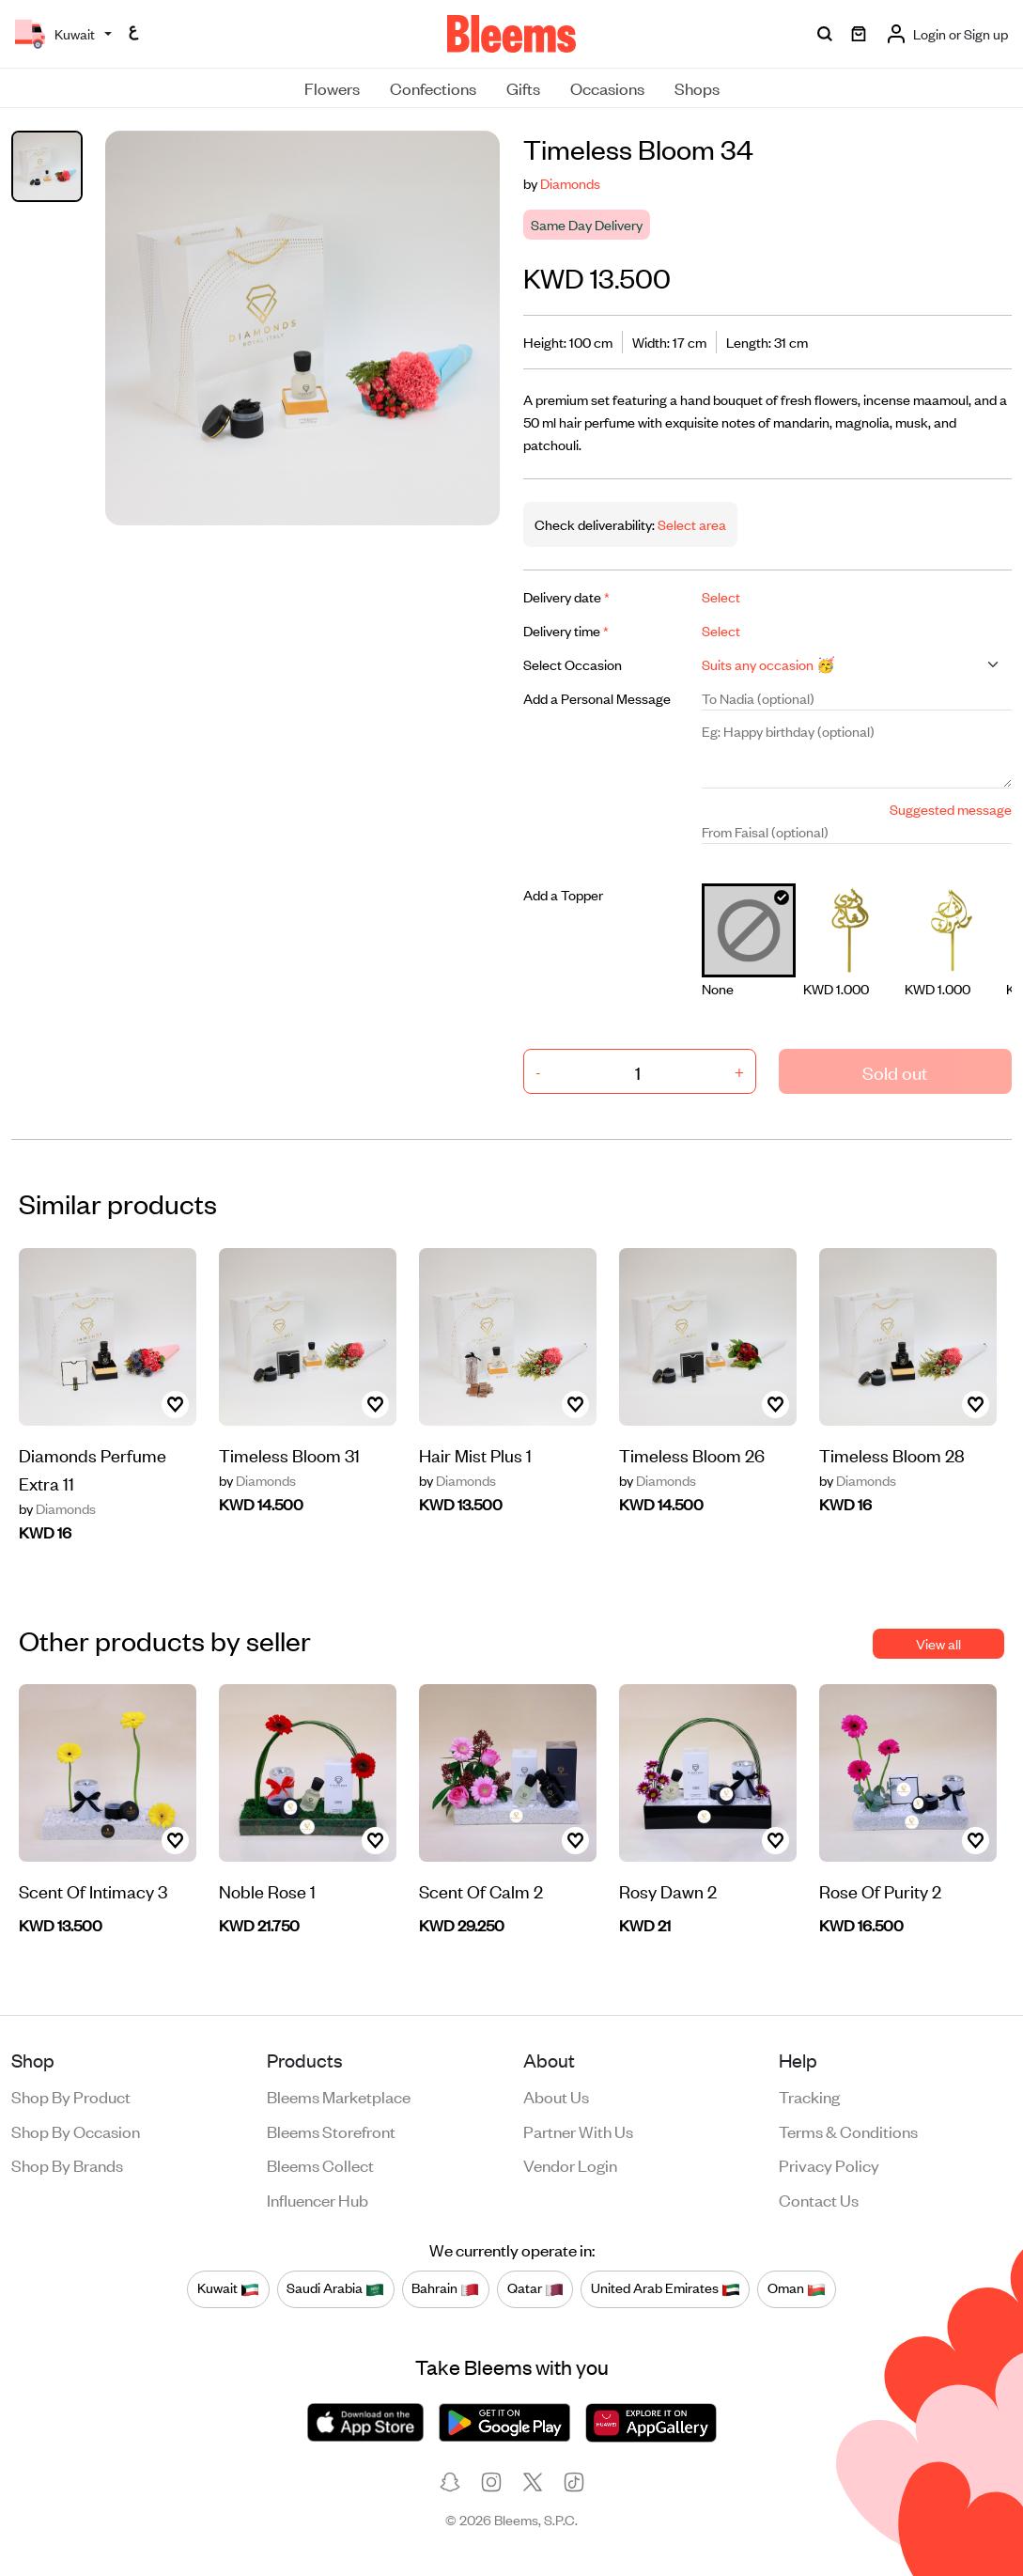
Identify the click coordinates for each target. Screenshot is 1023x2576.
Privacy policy (829, 2164)
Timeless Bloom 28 (892, 1454)
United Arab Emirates (665, 2288)
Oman (796, 2288)
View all (938, 1643)
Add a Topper (563, 894)
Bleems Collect (320, 2164)
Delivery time (566, 630)
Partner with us (578, 2130)
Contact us (819, 2199)
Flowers (332, 87)
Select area (690, 524)
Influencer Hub (317, 2199)
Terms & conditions (848, 2130)
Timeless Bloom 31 (289, 1454)
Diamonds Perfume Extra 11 (92, 1468)
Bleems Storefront (331, 2130)
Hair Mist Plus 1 (475, 1454)
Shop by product (71, 2095)
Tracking (809, 2095)
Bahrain (445, 2288)
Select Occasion (572, 664)
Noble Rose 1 (267, 1890)
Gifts (523, 87)
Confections (433, 87)
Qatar (535, 2288)
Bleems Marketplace (339, 2095)
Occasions (607, 87)
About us (556, 2095)
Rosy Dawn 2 (668, 1890)
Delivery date (566, 596)
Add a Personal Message (597, 698)
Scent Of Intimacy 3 (93, 1890)
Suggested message (951, 809)
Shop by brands (67, 2164)
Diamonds (570, 183)
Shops (697, 87)
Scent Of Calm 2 (481, 1890)
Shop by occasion (75, 2130)
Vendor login (570, 2164)
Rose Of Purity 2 (880, 1890)
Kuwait (228, 2288)
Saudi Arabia (335, 2288)
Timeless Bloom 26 (692, 1454)
